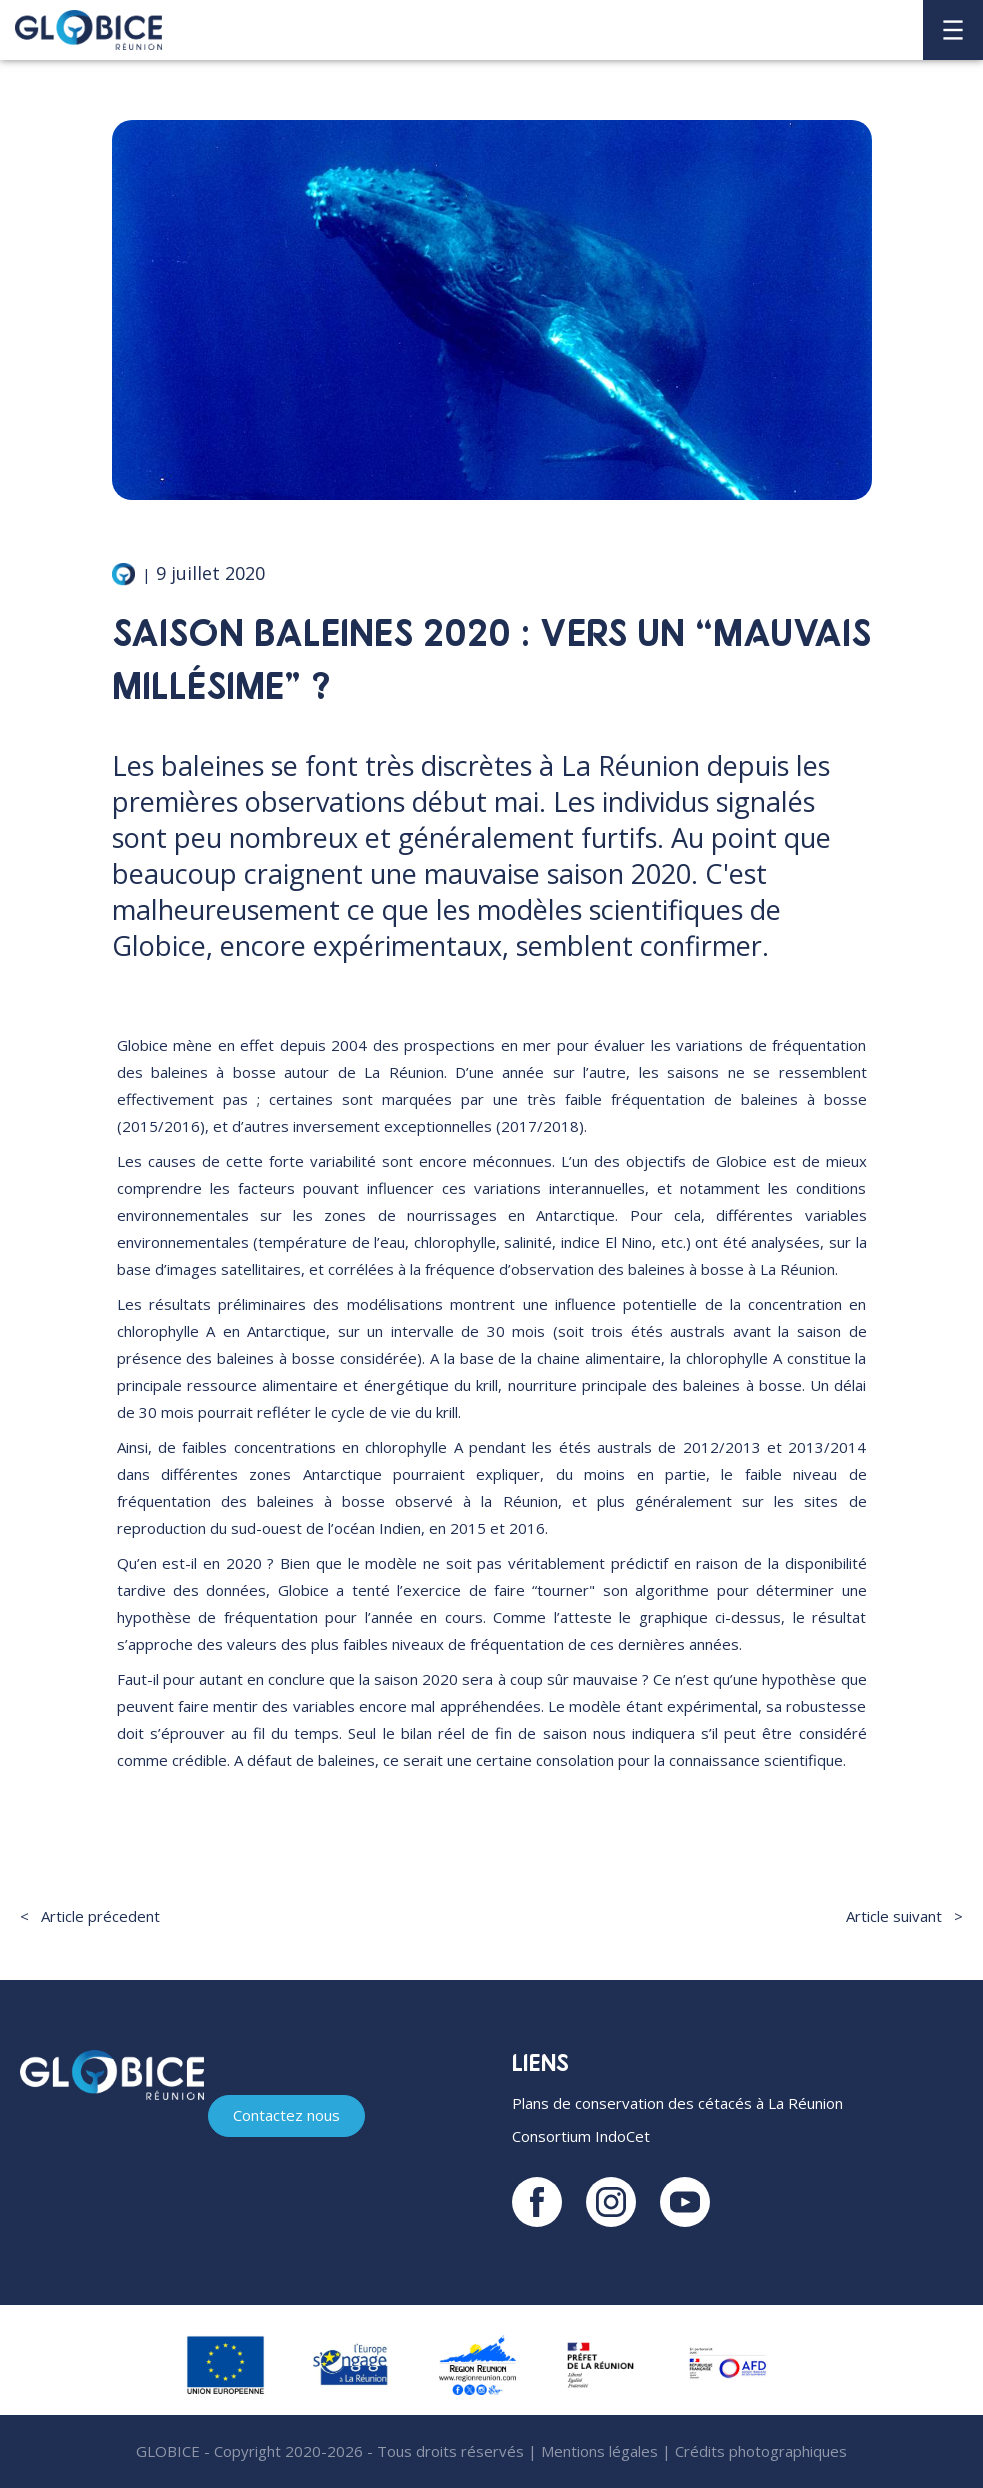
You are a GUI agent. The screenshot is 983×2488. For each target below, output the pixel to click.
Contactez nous (286, 2115)
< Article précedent (90, 1916)
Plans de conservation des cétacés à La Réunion (677, 2103)
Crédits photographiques (761, 2451)
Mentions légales (599, 2451)
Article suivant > (904, 1916)
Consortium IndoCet (581, 2136)
